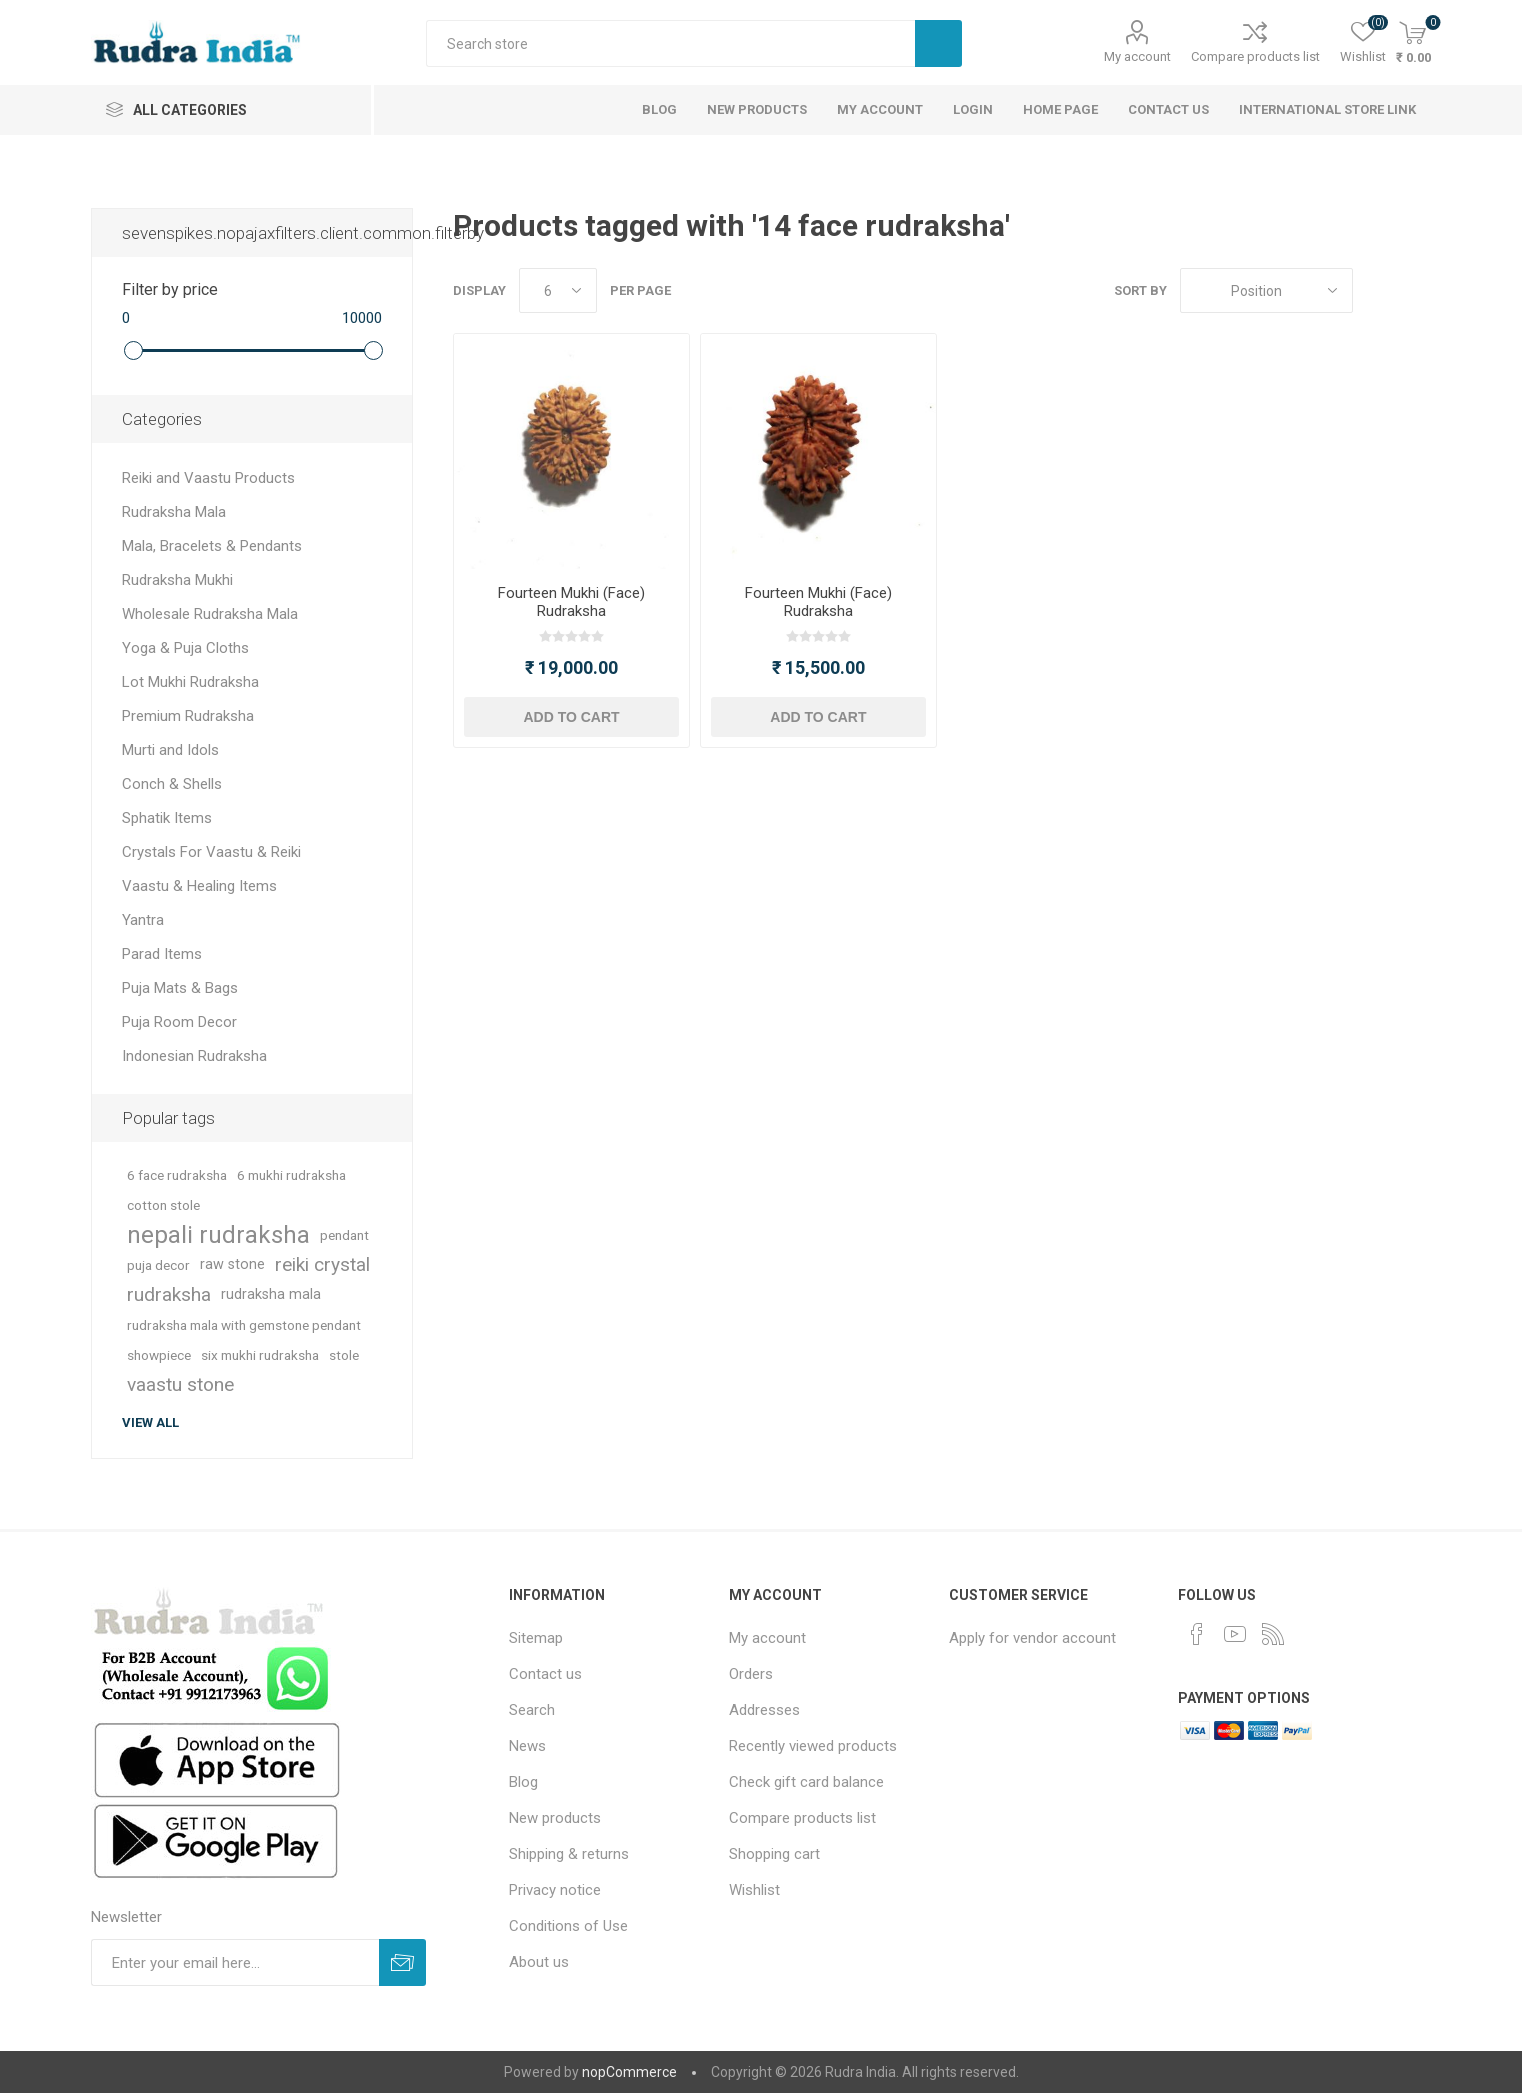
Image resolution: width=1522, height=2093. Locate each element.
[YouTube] (1235, 1634)
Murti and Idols (170, 750)
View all (150, 1422)
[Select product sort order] (1266, 290)
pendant (344, 1235)
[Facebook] (1197, 1634)
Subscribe (402, 1962)
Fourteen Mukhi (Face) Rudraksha (571, 602)
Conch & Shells (172, 784)
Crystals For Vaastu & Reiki (211, 852)
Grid (1378, 290)
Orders (751, 1674)
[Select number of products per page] (558, 290)
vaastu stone (180, 1384)
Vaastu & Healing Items (199, 886)
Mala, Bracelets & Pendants (212, 546)
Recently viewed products (813, 1746)
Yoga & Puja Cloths (185, 648)
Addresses (764, 1710)
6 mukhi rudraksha (291, 1175)
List (1416, 290)
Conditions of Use (568, 1926)
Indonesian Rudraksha (194, 1056)
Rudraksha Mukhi (177, 580)
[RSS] (1273, 1634)
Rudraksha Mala (174, 512)
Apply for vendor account (1032, 1638)
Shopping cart (774, 1854)
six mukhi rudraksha (260, 1355)
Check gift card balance (806, 1782)
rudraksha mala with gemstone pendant (244, 1325)
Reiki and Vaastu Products (208, 478)
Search (938, 43)
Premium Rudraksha (188, 716)
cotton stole (163, 1205)
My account (1137, 56)
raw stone (232, 1264)
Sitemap (536, 1638)
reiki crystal (322, 1264)
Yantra (143, 920)
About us (539, 1962)
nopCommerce (629, 2072)
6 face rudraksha (177, 1175)
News (527, 1746)
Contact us (545, 1674)
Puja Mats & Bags (180, 988)
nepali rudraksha (218, 1235)
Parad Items (162, 954)
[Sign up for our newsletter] (235, 1962)
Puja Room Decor (179, 1022)
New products (555, 1818)
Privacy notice (555, 1890)
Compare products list (1255, 56)
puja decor (158, 1265)
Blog (523, 1782)
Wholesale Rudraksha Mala (210, 614)
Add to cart (571, 717)
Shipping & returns (569, 1854)
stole (344, 1355)
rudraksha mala (271, 1294)
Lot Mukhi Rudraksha (190, 682)
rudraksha (169, 1294)
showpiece (159, 1355)
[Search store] (670, 43)
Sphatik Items (167, 818)
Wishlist (754, 1890)
